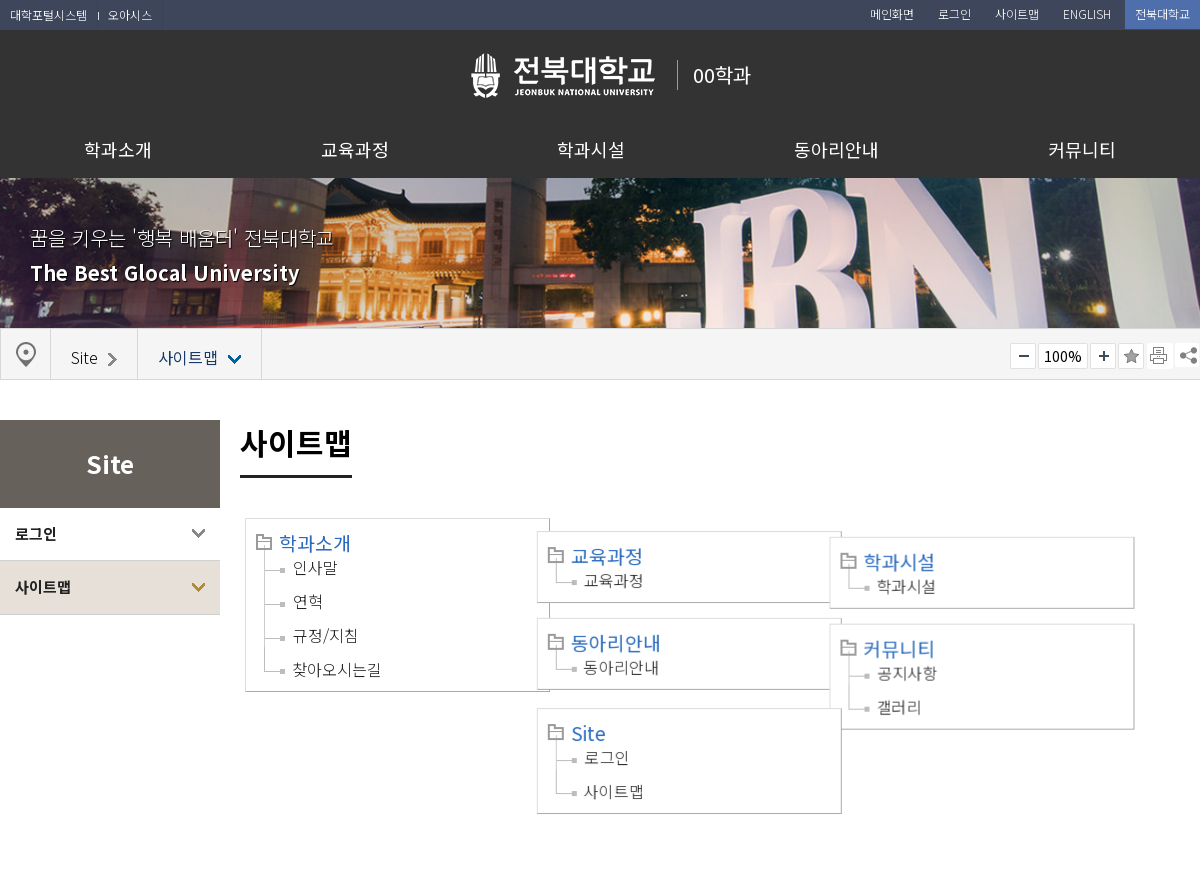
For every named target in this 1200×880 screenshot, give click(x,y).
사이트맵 (43, 586)
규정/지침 (326, 635)
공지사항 (945, 649)
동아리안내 (836, 149)
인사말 (315, 567)
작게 (1023, 356)
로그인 (36, 533)
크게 (1103, 356)
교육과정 (355, 149)
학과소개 (118, 149)
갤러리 (936, 683)
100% (1063, 356)
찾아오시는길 (337, 669)
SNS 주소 (1187, 355)
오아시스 (130, 14)
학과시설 (591, 149)
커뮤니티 (1082, 149)
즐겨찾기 (1131, 356)
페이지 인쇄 (1160, 356)
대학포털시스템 (48, 14)
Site (607, 707)
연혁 (308, 601)
